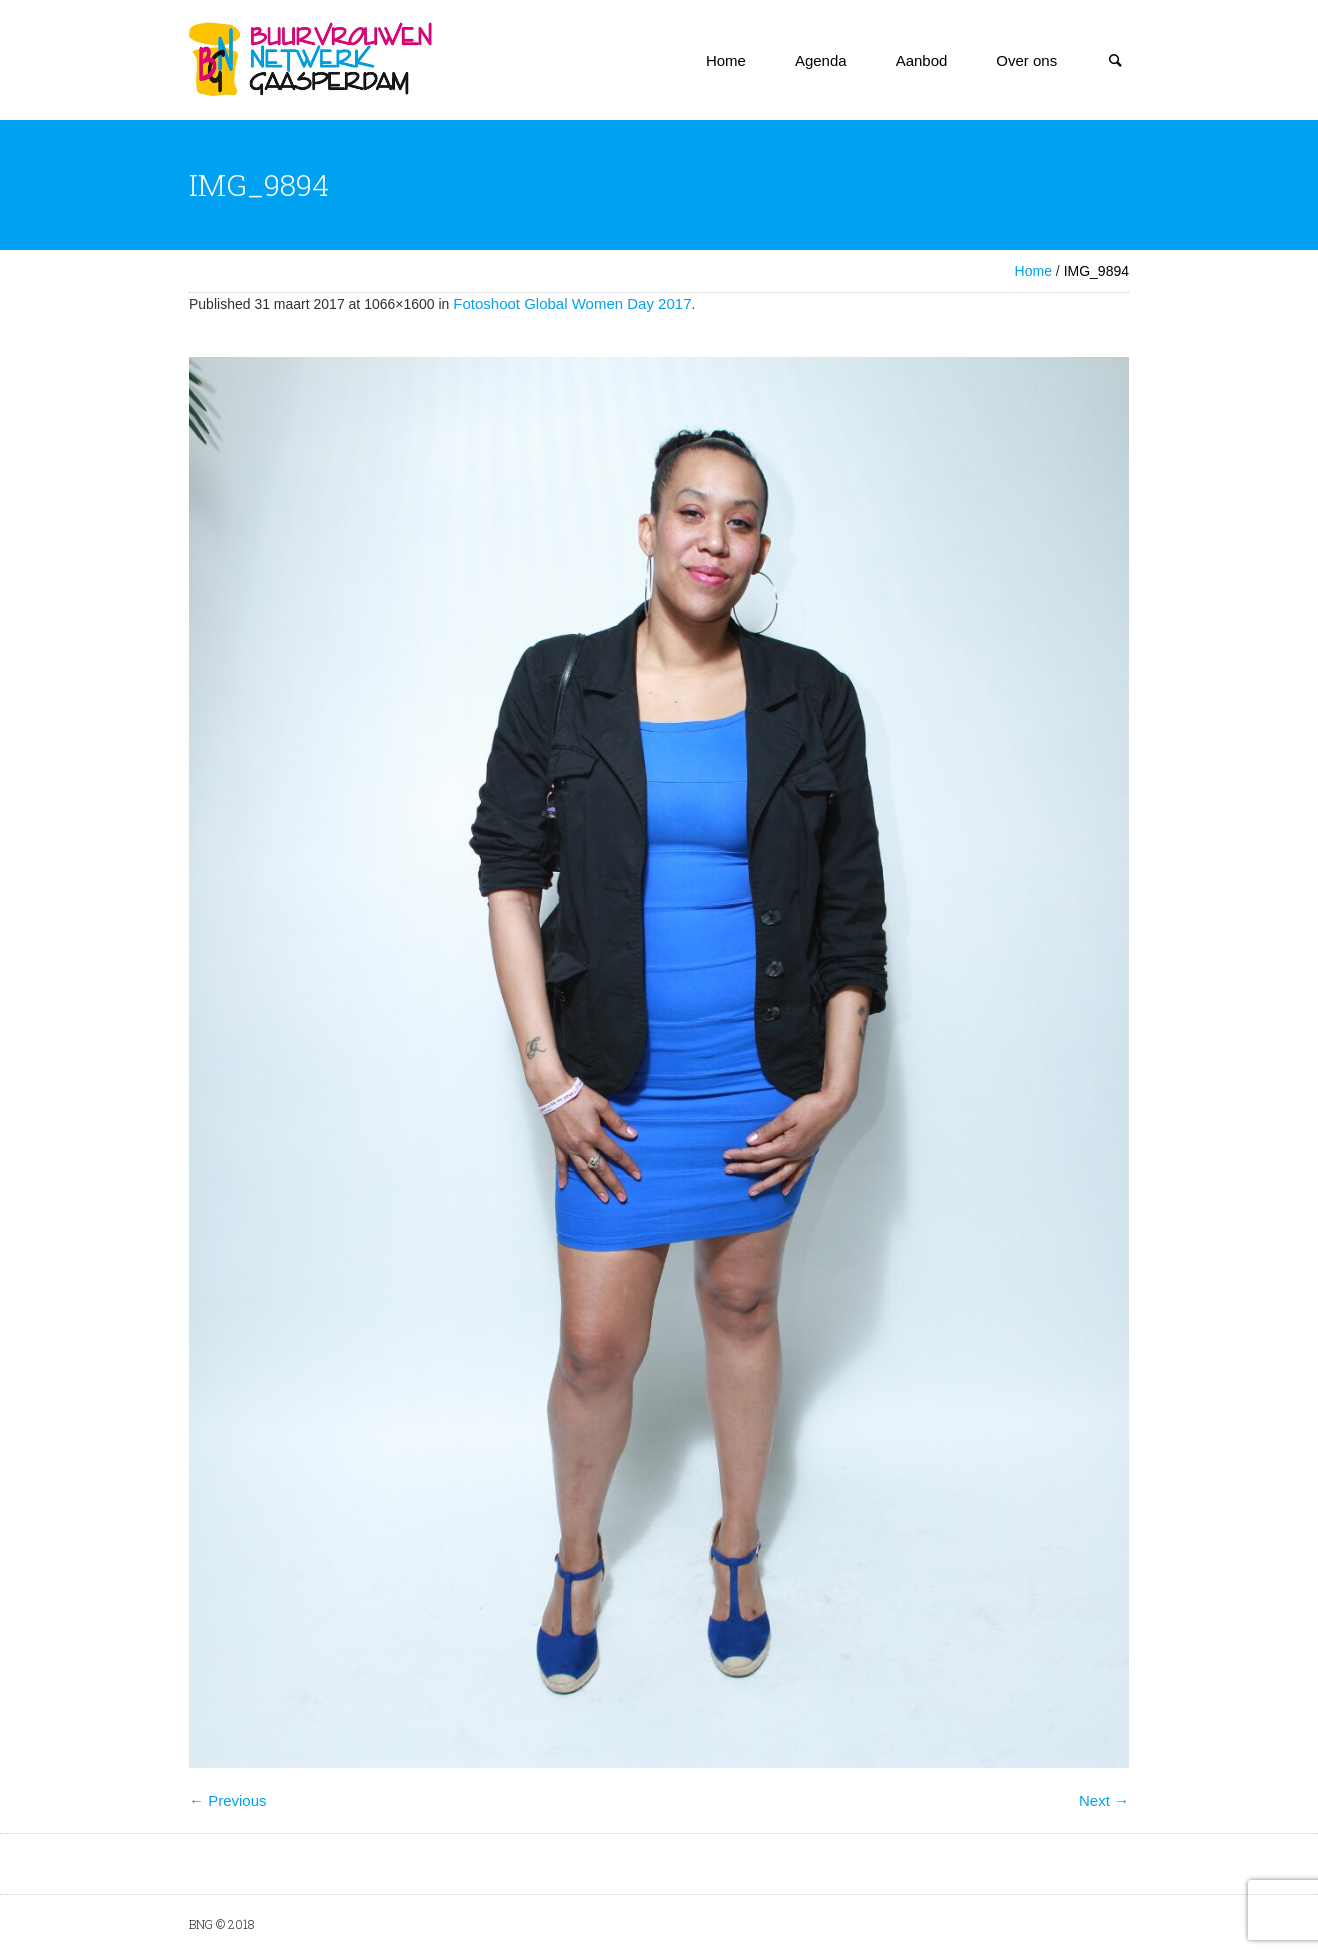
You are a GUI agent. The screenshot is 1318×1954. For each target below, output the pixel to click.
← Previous (228, 1800)
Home (1033, 271)
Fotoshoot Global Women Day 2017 (572, 303)
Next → (1104, 1800)
